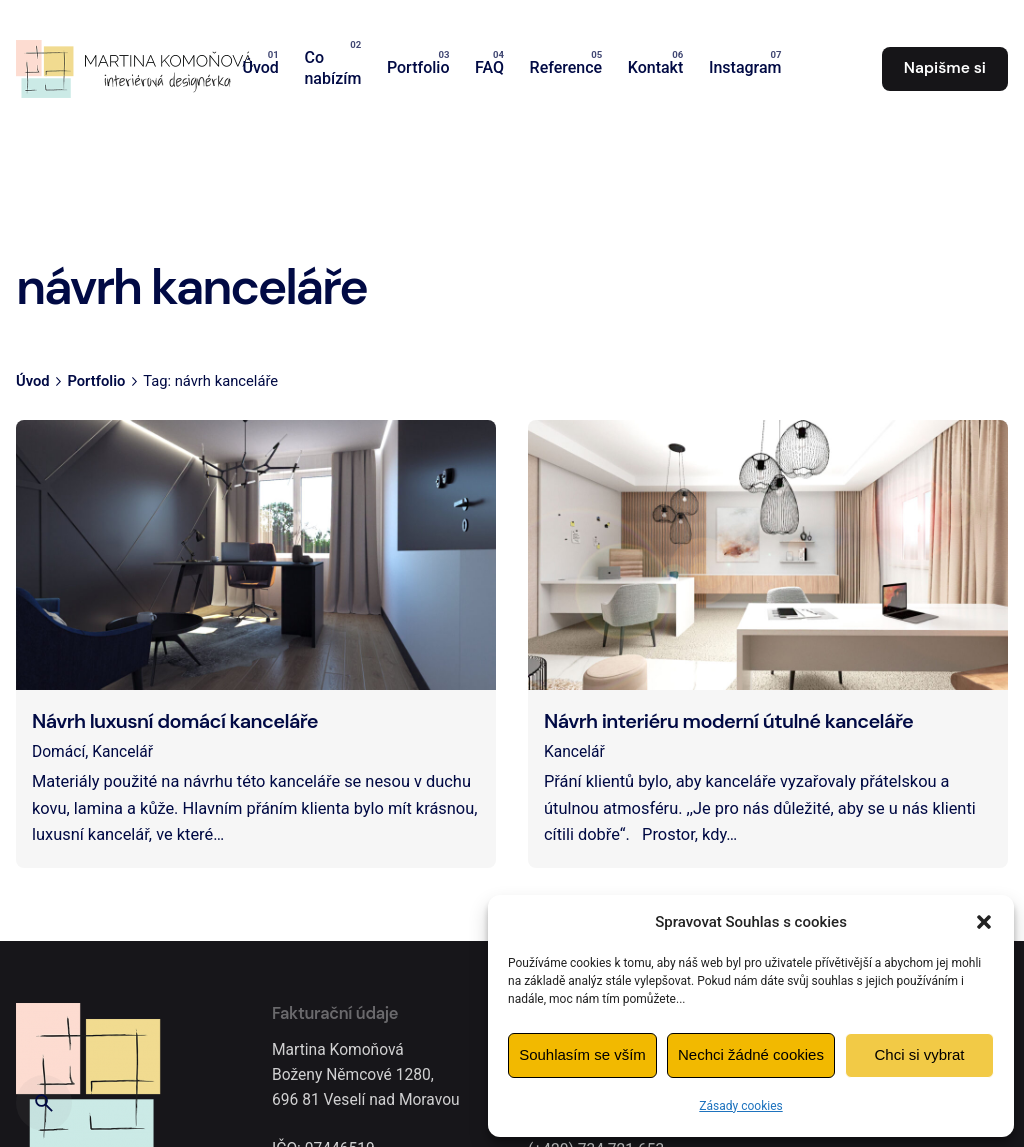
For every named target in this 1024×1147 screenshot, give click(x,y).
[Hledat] (44, 1103)
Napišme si (945, 68)
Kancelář (122, 752)
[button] (984, 922)
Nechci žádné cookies (751, 1054)
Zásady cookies (740, 1106)
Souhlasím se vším (582, 1054)
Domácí (58, 752)
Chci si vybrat (919, 1054)
